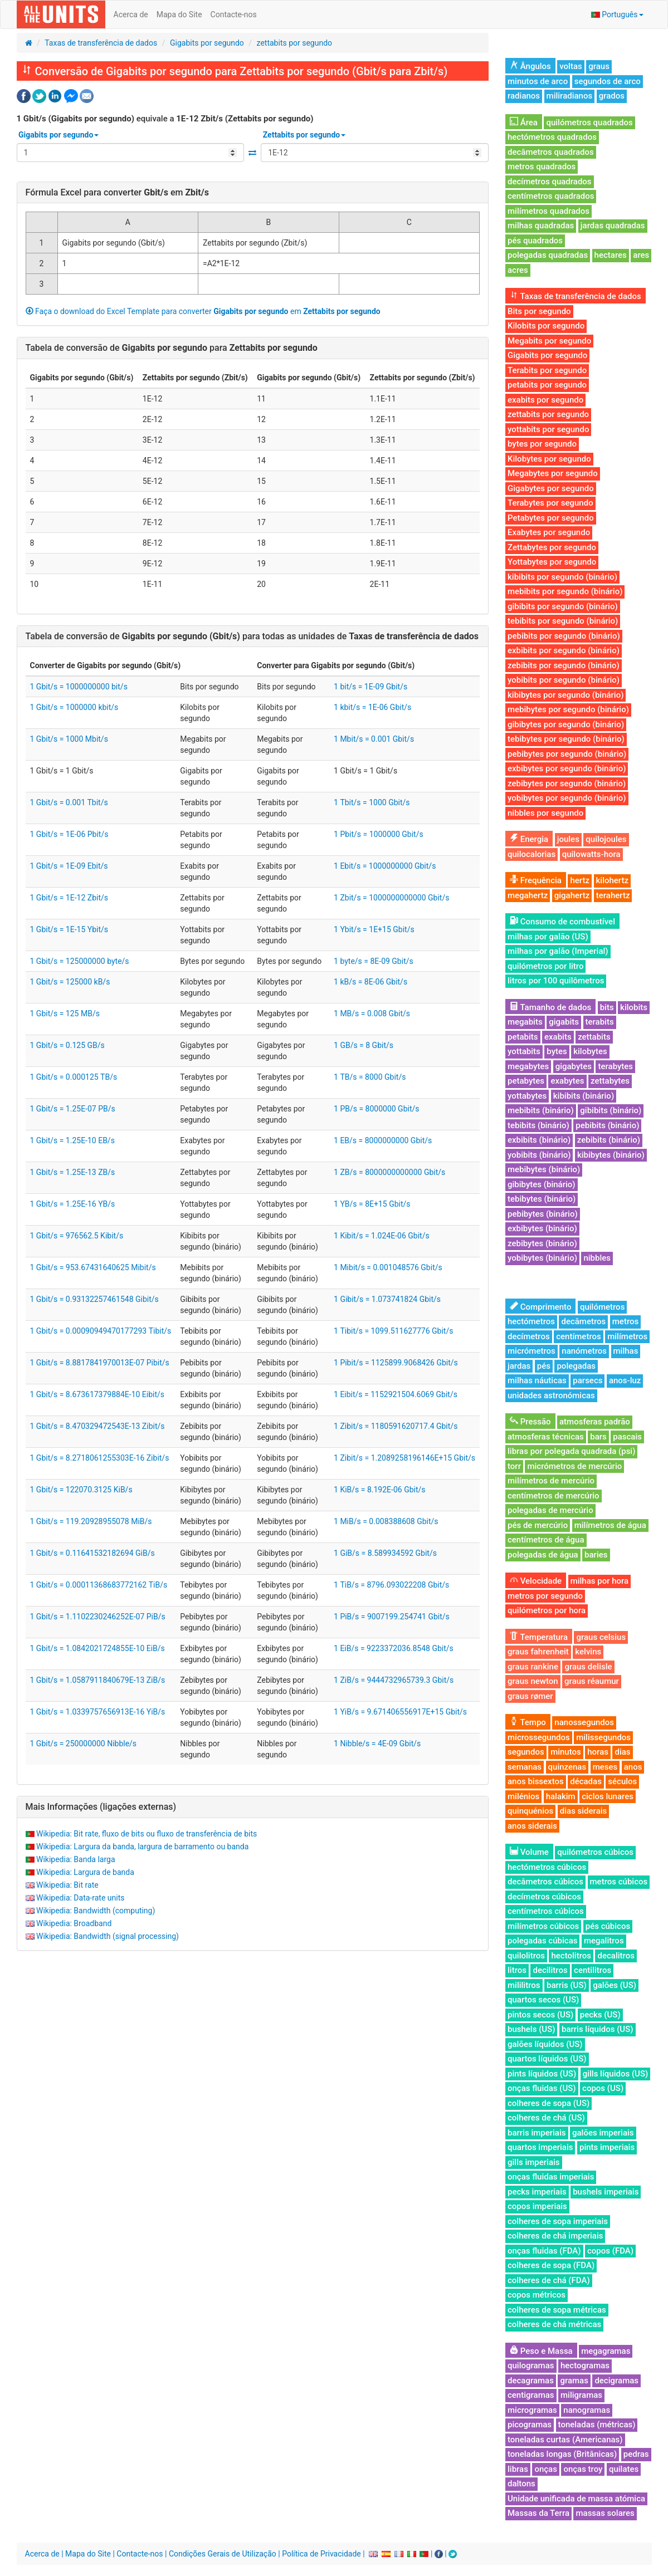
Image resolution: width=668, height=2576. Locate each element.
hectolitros (571, 1956)
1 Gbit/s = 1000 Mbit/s (69, 738)
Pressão (530, 1422)
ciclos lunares (607, 1796)
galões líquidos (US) (545, 2044)
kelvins (588, 1652)
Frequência (536, 880)
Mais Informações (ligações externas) (101, 1806)
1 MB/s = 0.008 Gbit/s (372, 1013)
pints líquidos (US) (542, 2074)
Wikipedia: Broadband (73, 1923)
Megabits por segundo (549, 341)
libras (518, 2469)
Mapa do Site (179, 14)
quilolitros (526, 1956)
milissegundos (603, 1737)
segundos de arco (607, 81)
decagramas (531, 2381)
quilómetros (602, 1307)
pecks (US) (600, 2015)
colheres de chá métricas (554, 2324)
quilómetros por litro (545, 966)
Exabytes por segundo (549, 532)
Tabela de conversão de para (172, 347)
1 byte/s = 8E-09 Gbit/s (373, 961)
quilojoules (606, 839)
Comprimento (540, 1307)
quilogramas (531, 2365)
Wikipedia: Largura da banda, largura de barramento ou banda (142, 1846)
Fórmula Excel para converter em (117, 192)
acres (518, 270)
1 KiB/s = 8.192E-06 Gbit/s (379, 1489)
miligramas (581, 2395)
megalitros (604, 1941)
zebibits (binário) (608, 1140)
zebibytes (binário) (542, 1243)
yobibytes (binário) (542, 1258)
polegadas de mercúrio (550, 1510)
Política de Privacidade (321, 2553)
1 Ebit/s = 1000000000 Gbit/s (385, 865)
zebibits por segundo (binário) (564, 665)
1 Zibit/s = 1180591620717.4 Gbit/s (395, 1426)
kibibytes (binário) (611, 1155)
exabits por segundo (545, 400)
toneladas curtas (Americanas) (565, 2440)
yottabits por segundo (548, 429)
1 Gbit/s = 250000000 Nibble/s (83, 1743)
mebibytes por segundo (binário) (568, 709)
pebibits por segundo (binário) (564, 636)
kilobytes (590, 1051)
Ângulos (530, 66)
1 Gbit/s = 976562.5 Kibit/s (77, 1235)
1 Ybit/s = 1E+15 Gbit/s (374, 929)
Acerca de (131, 14)
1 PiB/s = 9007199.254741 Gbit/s (392, 1616)
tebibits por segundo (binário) (563, 621)
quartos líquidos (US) (547, 2059)
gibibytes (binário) (542, 1184)
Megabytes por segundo (553, 473)
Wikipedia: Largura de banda (85, 1872)
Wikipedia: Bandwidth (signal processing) (107, 1936)
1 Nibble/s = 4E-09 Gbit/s (377, 1743)
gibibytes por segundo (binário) (566, 724)
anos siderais (532, 1826)
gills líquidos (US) (616, 2074)
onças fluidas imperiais (551, 2177)
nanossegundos (584, 1722)
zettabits (594, 1037)
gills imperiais (534, 2162)
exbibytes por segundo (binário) (567, 768)
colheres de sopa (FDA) (551, 2265)
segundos (526, 1752)
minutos (565, 1752)
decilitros (550, 1970)
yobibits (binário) (539, 1155)
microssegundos (539, 1737)
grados (612, 96)
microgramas (532, 2410)
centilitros (592, 1970)
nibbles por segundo (545, 813)
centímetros (578, 1336)
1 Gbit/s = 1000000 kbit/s (74, 707)
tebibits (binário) (538, 1125)
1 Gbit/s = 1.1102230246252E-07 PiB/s (97, 1616)
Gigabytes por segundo (551, 488)
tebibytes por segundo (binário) (566, 739)
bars (598, 1437)
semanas (525, 1767)
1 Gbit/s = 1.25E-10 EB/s (72, 1140)
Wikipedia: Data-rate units (80, 1897)
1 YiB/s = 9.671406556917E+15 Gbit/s (400, 1711)
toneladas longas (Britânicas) (562, 2454)
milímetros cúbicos (543, 1926)
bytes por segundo (542, 444)
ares (641, 255)
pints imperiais (607, 2147)
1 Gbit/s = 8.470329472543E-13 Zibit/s (97, 1426)
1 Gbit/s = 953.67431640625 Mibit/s (93, 1267)
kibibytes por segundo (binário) (565, 695)
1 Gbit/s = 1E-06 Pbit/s (69, 834)
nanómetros (584, 1351)
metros (625, 1321)
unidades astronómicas (551, 1395)
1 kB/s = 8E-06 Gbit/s (370, 981)
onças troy (582, 2469)
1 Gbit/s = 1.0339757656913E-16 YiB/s (97, 1711)
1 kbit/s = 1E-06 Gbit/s (372, 707)
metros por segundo (545, 1596)
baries (595, 1555)
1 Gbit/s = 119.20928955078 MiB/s (91, 1521)
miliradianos (570, 96)
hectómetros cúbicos (547, 1867)
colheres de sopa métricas (557, 2310)
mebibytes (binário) (544, 1169)
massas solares (605, 2513)
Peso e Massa (541, 2351)
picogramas (530, 2425)
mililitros (524, 1985)
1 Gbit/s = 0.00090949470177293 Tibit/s (101, 1330)
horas (597, 1752)
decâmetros (583, 1321)
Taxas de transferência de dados (101, 42)
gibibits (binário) (610, 1110)
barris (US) (567, 1985)
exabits (558, 1037)
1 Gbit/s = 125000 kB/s (70, 981)
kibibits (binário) (583, 1096)
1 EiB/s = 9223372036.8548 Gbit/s (394, 1648)
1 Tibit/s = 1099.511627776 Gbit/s (393, 1330)
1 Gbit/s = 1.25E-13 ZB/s (72, 1172)
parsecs (587, 1380)
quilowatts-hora (591, 854)
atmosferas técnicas (546, 1437)
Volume (529, 1852)
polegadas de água (543, 1555)
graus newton (533, 1681)
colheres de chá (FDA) (549, 2280)
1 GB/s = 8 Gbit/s (363, 1045)
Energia (529, 839)
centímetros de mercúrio (553, 1496)
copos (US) (602, 2088)
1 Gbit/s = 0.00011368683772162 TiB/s (99, 1584)
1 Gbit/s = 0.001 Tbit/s (69, 802)
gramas (574, 2381)
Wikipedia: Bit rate (67, 1884)
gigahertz (572, 895)
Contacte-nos (234, 14)
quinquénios (530, 1811)
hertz (579, 880)
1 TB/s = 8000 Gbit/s (370, 1076)
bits (607, 1007)
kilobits (633, 1007)
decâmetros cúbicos (545, 1882)
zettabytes (610, 1081)
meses (605, 1767)
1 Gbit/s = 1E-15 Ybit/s (69, 929)
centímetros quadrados (551, 196)
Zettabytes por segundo (552, 547)
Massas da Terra (538, 2513)
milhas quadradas (541, 226)
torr (514, 1466)
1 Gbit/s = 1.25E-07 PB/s (72, 1108)
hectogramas (585, 2365)
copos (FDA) (610, 2251)
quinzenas (567, 1767)
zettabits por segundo (294, 42)
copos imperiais (537, 2206)
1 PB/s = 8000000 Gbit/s (376, 1108)
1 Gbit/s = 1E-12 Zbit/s (69, 897)
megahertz (528, 895)
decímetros (529, 1336)
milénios (523, 1796)
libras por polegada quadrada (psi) (571, 1451)
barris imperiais (537, 2133)
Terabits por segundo (547, 370)
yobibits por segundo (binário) (564, 680)
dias (622, 1752)
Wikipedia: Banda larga (75, 1859)
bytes (557, 1051)
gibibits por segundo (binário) (563, 606)
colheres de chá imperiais (555, 2236)
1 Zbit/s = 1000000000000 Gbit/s (391, 897)
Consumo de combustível (562, 922)
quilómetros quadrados (589, 122)
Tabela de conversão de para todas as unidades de (252, 636)
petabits (523, 1037)
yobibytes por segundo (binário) (567, 798)
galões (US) (614, 1985)
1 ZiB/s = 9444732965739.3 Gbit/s (394, 1680)
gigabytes (573, 1066)
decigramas (616, 2381)
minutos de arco (538, 81)
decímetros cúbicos (544, 1897)
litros (517, 1970)
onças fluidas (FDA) (544, 2251)
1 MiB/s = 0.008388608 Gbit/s (386, 1521)
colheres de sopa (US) (548, 2103)
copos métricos (536, 2295)
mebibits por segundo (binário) (565, 591)
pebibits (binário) (607, 1125)
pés (543, 1366)
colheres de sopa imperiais (558, 2221)
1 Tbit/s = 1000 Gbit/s (372, 802)
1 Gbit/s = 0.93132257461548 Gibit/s (94, 1299)
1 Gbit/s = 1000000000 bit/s (79, 686)
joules (568, 839)
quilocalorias (531, 854)
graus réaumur (591, 1681)
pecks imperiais (537, 2192)
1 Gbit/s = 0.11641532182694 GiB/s (92, 1553)
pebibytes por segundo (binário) (567, 754)
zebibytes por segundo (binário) (567, 783)
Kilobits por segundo (546, 326)
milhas (625, 1351)
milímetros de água (610, 1525)
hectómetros (531, 1321)
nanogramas (586, 2410)
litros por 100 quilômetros (556, 981)
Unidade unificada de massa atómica (576, 2499)
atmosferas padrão (594, 1422)
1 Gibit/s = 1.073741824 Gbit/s (387, 1299)
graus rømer (530, 1696)
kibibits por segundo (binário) (562, 577)
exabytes (567, 1081)
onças (545, 2469)
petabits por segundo (547, 385)
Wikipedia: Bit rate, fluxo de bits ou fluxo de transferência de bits (146, 1833)
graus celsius (601, 1637)
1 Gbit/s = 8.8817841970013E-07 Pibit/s (99, 1362)
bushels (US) (531, 2029)
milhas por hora (600, 1581)
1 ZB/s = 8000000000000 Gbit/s (389, 1172)
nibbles (597, 1258)
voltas (570, 66)
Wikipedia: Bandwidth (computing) (95, 1910)
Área (524, 122)
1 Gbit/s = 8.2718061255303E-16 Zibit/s (99, 1457)
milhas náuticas (537, 1380)
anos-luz (625, 1380)
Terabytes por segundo (550, 503)
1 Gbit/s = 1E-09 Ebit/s (69, 865)
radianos (524, 96)
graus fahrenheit (538, 1652)
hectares (610, 255)
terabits (600, 1022)
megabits (525, 1022)
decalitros (615, 1956)
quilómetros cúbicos (595, 1852)
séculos (622, 1781)
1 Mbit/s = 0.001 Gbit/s (374, 738)
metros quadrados (542, 166)
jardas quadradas (613, 226)
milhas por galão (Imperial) (558, 951)
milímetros (627, 1336)
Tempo (528, 1722)
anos (633, 1767)
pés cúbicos (608, 1926)
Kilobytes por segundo (549, 459)
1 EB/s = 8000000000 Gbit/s (383, 1140)
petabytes (526, 1081)
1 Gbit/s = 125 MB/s (65, 1013)
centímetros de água (546, 1540)
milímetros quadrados (548, 211)
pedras (636, 2454)
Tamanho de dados (550, 1007)
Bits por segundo (539, 311)
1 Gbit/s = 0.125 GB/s (67, 1045)
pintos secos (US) (540, 2015)
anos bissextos (536, 1781)
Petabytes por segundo (551, 518)
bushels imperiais (605, 2192)
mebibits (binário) (541, 1110)
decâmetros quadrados (551, 152)
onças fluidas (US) (542, 2088)
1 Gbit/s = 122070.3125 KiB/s (81, 1489)
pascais (627, 1437)
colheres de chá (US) (546, 2118)
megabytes (528, 1066)
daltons (521, 2484)
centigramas (531, 2395)
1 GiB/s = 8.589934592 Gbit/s (385, 1553)
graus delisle (588, 1667)
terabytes (615, 1066)
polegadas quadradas (548, 255)
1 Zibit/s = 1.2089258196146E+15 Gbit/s (404, 1457)
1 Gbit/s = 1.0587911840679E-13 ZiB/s (97, 1680)
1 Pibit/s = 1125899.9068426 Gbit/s (396, 1362)
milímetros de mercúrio (551, 1481)
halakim (561, 1796)
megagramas (605, 2351)
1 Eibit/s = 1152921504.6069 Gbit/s (395, 1394)
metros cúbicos (619, 1882)
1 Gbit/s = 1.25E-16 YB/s (72, 1203)
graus (599, 66)
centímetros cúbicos (546, 1911)
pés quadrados (535, 241)
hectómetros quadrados (552, 137)
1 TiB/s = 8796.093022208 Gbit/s (391, 1584)
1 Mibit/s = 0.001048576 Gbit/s (388, 1267)
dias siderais (583, 1811)
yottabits (524, 1051)
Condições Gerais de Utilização (222, 2553)
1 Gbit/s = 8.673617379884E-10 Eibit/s (97, 1394)
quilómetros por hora (547, 1610)
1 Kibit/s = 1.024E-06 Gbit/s (382, 1235)
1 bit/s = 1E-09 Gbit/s (370, 686)
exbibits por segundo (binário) (564, 650)
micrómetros (531, 1351)
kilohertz (612, 880)
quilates (623, 2469)
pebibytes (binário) (543, 1214)
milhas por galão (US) (548, 937)
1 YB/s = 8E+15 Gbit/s (372, 1203)
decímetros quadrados (550, 182)
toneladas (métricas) (597, 2425)
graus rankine (533, 1667)
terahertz (613, 895)
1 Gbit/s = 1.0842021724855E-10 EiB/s (97, 1648)
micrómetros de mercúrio (574, 1466)
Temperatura (539, 1637)
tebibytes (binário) (542, 1199)
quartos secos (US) (543, 2000)
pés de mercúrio (538, 1525)
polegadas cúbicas (542, 1941)
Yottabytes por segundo (552, 562)
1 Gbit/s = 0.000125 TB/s (74, 1076)
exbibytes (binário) (542, 1228)
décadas (586, 1781)
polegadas (576, 1366)
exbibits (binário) (539, 1140)
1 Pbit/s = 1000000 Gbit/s (378, 834)
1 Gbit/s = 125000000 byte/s (79, 961)
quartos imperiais (540, 2147)
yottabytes (527, 1096)
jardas (519, 1366)
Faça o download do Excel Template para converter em (203, 311)
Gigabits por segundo (207, 42)
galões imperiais (603, 2133)
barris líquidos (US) (597, 2029)
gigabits (564, 1022)
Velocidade (536, 1581)
